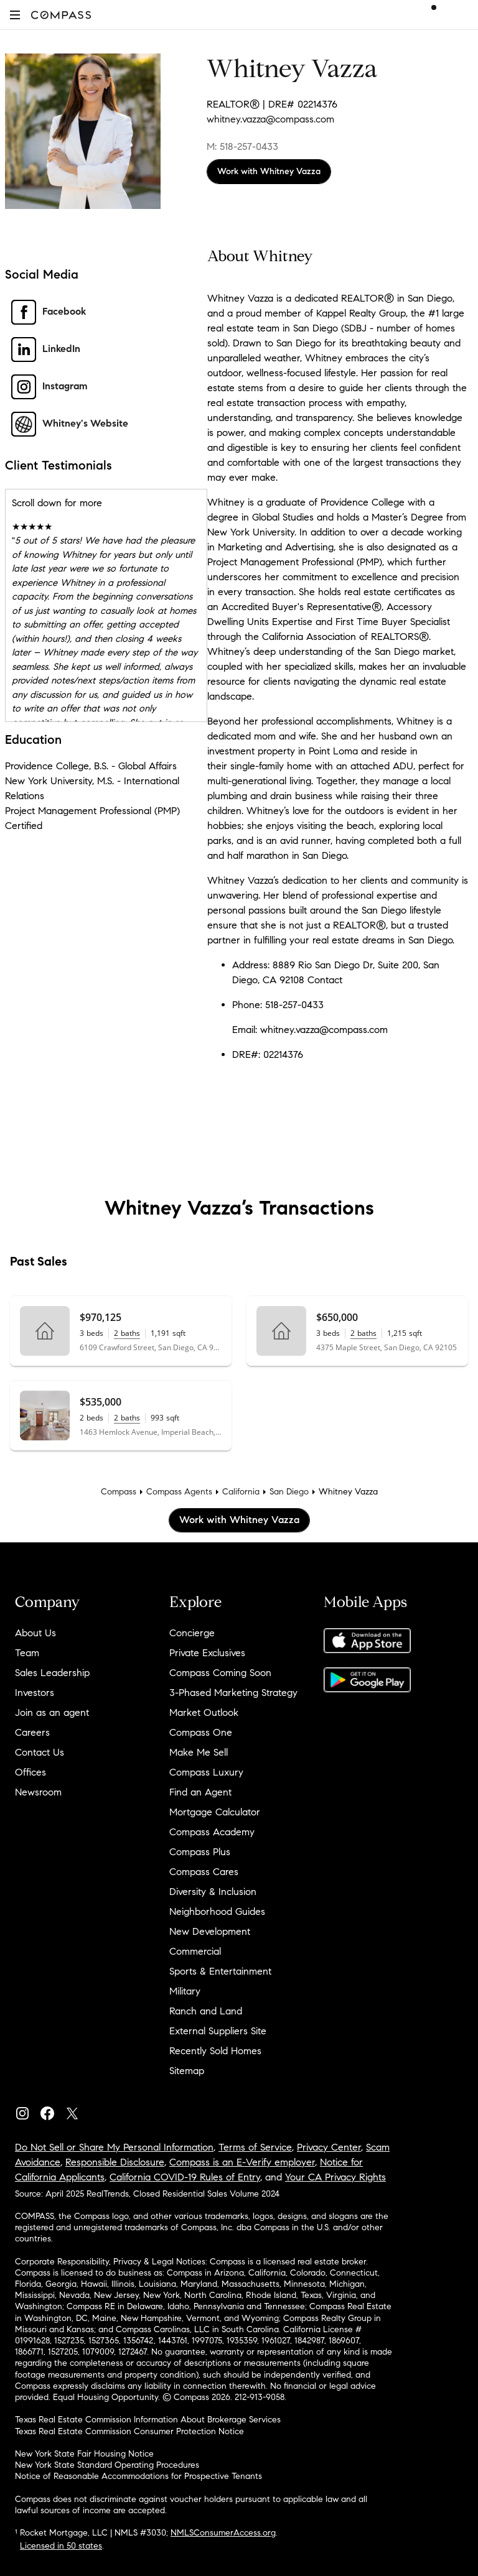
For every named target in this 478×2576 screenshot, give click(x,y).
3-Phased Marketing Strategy (233, 1692)
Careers (32, 1732)
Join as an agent (52, 1712)
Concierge (192, 1633)
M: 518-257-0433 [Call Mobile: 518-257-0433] (242, 146)
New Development (209, 1931)
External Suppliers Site (217, 2031)
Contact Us (39, 1752)
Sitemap (186, 2071)
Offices (30, 1772)
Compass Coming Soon (220, 1673)
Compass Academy (212, 1832)
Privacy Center (329, 2147)
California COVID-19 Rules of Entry (185, 2177)
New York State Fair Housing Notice (84, 2454)
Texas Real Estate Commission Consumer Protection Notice (129, 2431)
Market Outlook (203, 1712)
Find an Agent (200, 1792)
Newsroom (38, 1792)
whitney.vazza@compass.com (270, 119)
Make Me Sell (198, 1752)
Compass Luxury (206, 1772)
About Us (35, 1633)
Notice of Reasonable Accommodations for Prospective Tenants (138, 2476)
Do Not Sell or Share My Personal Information (114, 2147)
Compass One (200, 1732)
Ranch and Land (205, 2011)
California (241, 1491)
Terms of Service (255, 2147)
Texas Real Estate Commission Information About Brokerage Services (148, 2419)
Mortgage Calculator (214, 1812)
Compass (118, 1491)
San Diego (289, 1491)
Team (27, 1653)
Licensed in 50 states (61, 2546)
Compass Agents (179, 1491)
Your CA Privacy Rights (335, 2177)
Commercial (195, 1951)
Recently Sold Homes (215, 2051)
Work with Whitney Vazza (269, 171)
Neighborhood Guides (217, 1911)
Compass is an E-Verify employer (242, 2162)
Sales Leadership (52, 1673)
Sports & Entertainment (220, 1971)
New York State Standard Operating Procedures (107, 2465)
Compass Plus (199, 1852)
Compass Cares (203, 1872)
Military (184, 1991)
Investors (34, 1692)
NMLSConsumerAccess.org (223, 2532)
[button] (15, 14)
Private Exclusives (207, 1653)
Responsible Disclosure (114, 2162)
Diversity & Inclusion (212, 1891)
